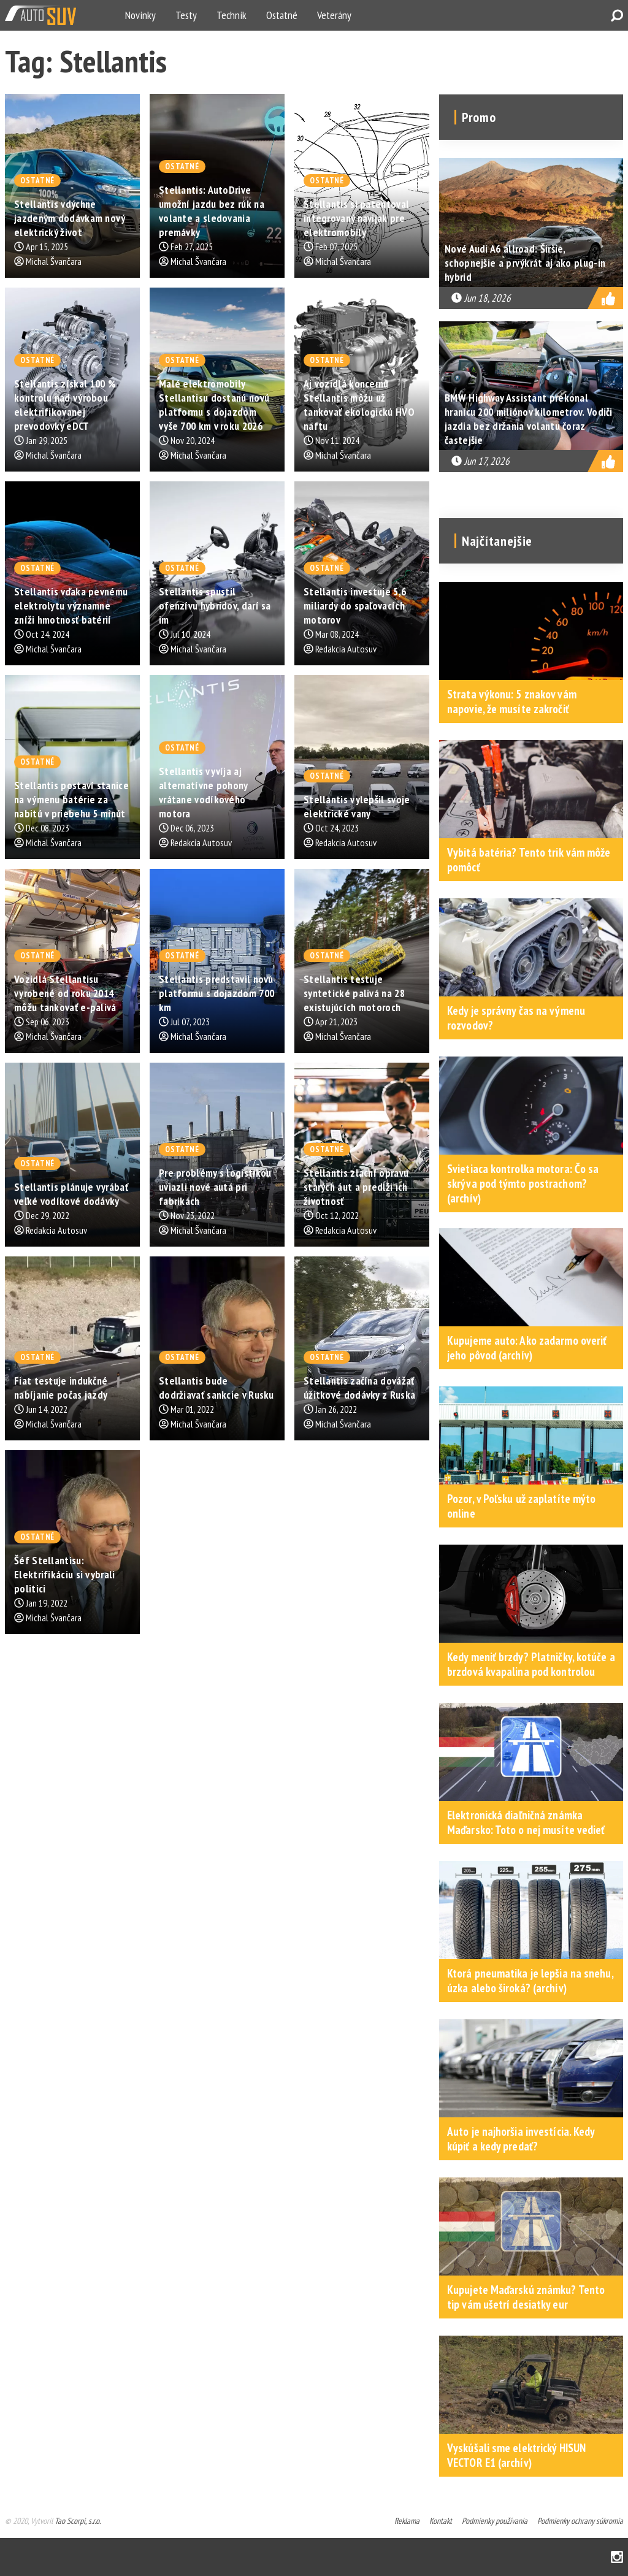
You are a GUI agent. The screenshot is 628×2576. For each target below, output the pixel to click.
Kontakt (440, 2520)
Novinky (140, 15)
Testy (186, 15)
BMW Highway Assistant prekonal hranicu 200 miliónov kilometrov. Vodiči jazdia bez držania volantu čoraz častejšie (529, 419)
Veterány (334, 15)
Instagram (617, 2557)
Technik (231, 15)
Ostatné (281, 15)
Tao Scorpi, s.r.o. (78, 2520)
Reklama (406, 2520)
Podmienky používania (494, 2520)
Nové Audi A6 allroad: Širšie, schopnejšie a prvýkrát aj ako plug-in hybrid (525, 263)
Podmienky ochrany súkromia (580, 2520)
